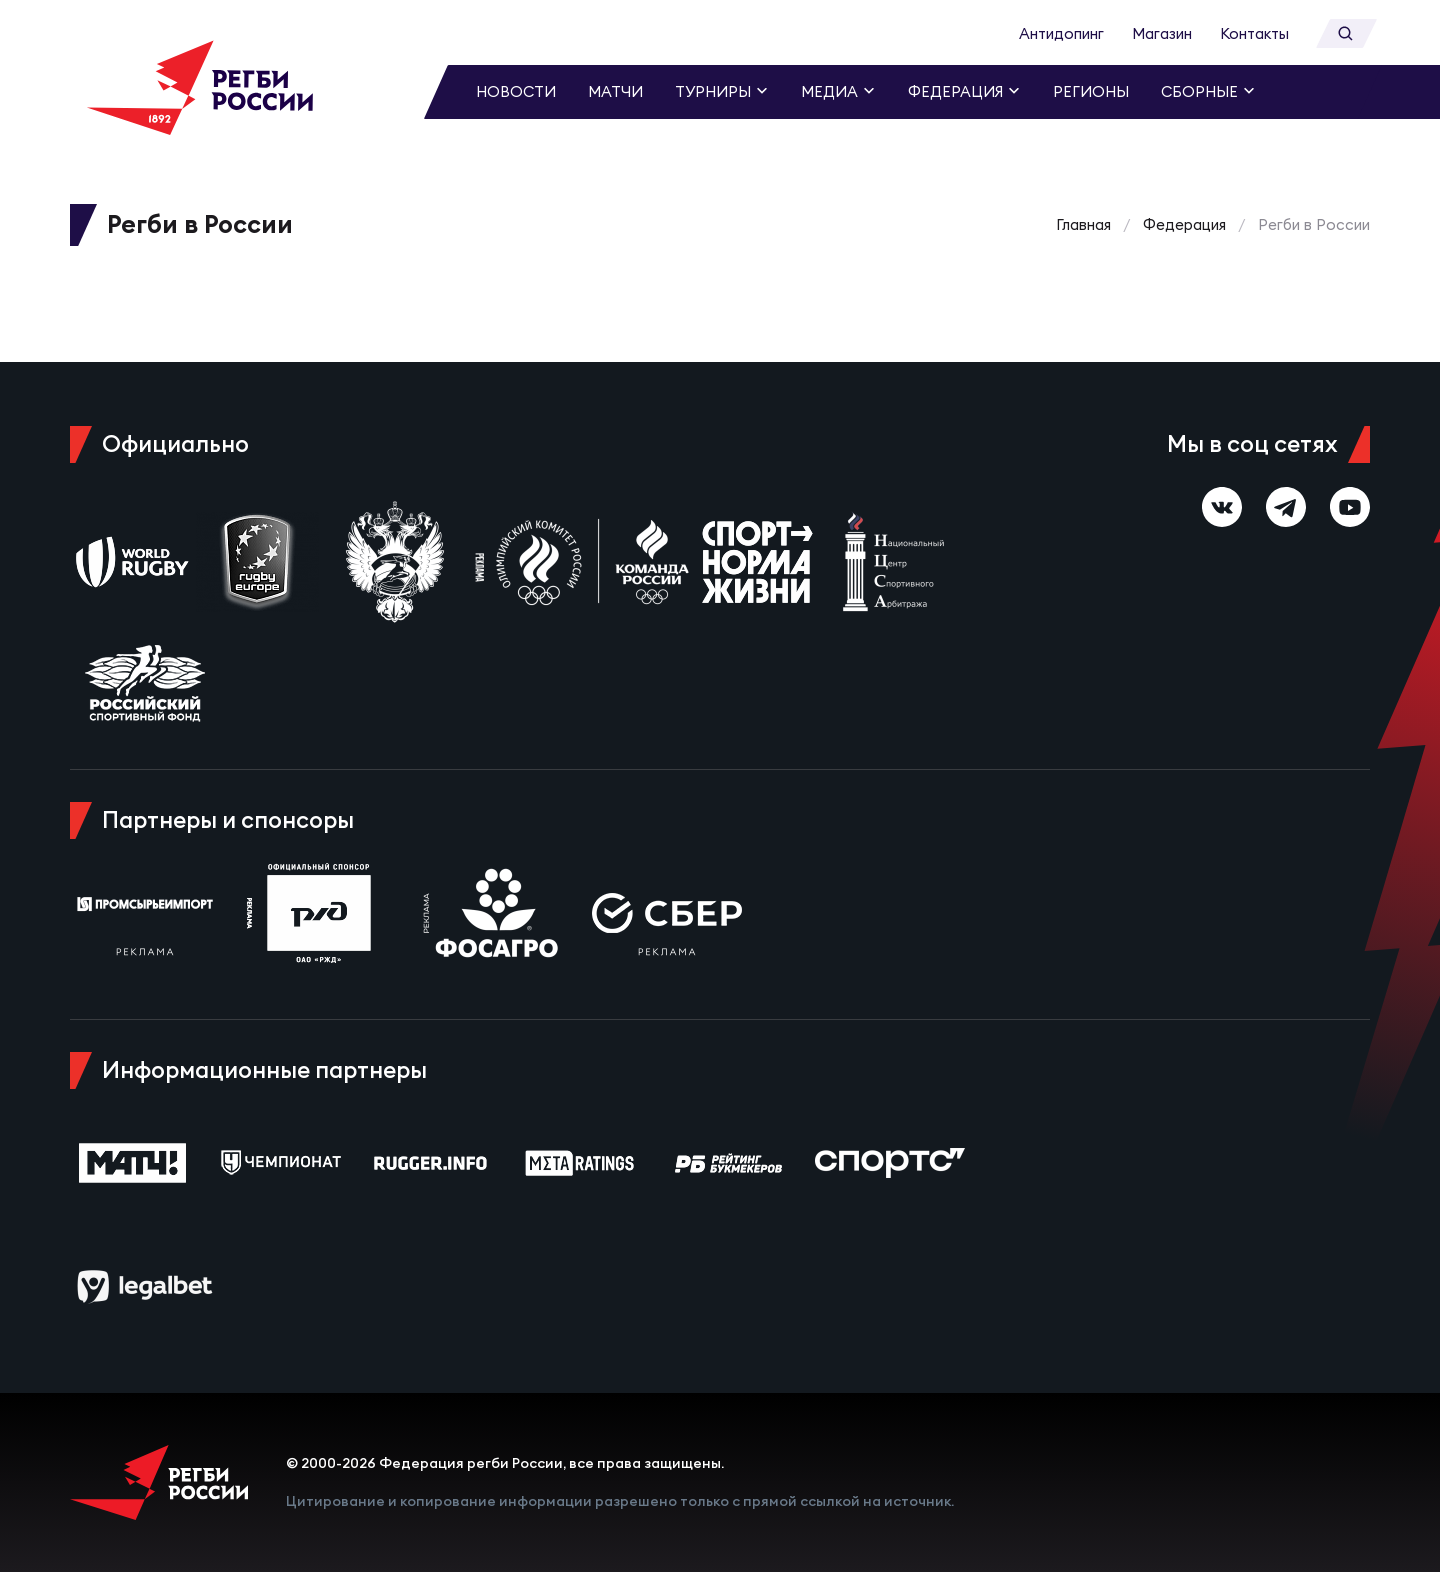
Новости (516, 91)
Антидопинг (1061, 33)
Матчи (615, 91)
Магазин (1162, 33)
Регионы (1091, 91)
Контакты (1254, 33)
